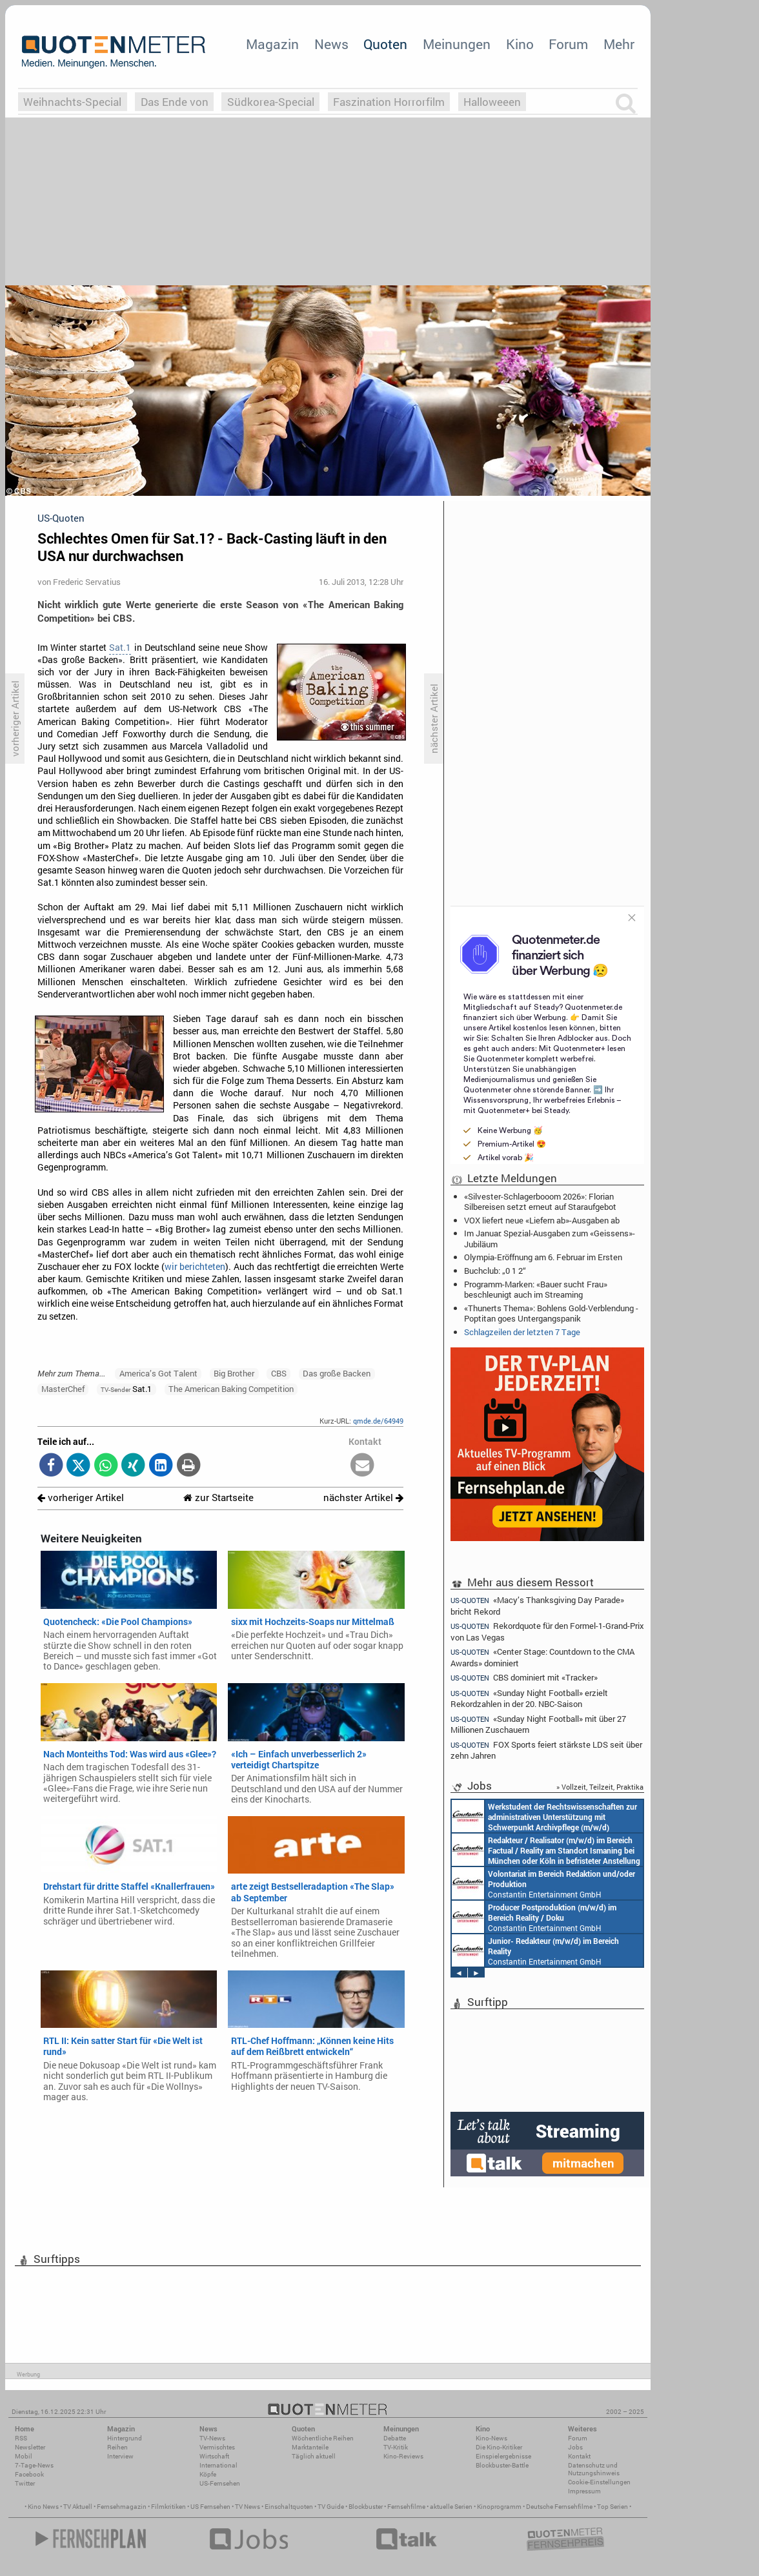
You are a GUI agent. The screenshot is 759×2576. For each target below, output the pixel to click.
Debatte (394, 2438)
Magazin (272, 44)
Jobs (575, 2447)
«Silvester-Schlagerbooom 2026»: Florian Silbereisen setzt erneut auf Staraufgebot (540, 1201)
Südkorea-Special (270, 101)
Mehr (618, 44)
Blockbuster (366, 2506)
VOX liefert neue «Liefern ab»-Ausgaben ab (542, 1220)
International (218, 2465)
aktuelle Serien (451, 2506)
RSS (21, 2438)
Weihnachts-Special (72, 101)
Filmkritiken (168, 2506)
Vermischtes (217, 2447)
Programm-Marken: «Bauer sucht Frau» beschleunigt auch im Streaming (535, 1289)
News (331, 44)
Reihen (117, 2447)
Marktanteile (310, 2447)
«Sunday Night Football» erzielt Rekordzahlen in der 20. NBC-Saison (529, 1698)
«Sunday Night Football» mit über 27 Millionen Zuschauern (538, 1724)
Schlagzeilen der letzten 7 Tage (522, 1332)
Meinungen (457, 44)
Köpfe (207, 2474)
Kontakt (579, 2456)
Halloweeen (492, 101)
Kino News (43, 2506)
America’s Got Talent (158, 1373)
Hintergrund (124, 2438)
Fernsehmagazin (122, 2506)
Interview (120, 2456)
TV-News (212, 2438)
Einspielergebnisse (503, 2456)
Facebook (29, 2474)
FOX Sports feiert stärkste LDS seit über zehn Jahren (546, 1750)
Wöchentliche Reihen (323, 2438)
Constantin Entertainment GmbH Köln (535, 1950)
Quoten (385, 44)
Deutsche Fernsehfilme (559, 2506)
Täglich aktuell (314, 2456)
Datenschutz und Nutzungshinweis (594, 2469)
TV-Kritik (395, 2447)
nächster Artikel (363, 1497)
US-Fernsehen (219, 2483)
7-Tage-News (34, 2465)
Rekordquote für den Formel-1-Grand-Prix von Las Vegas (547, 1631)
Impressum (584, 2491)
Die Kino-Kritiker (499, 2447)
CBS (279, 1373)
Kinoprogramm (499, 2506)
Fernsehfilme (406, 2506)
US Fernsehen (210, 2506)
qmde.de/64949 (378, 1421)
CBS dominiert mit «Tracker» (524, 1677)
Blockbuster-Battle (502, 2465)
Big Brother (234, 1373)
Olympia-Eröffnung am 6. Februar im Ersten (543, 1257)
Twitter (25, 2483)
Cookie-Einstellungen (599, 2482)
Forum (568, 44)
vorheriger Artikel (80, 1497)
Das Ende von (174, 101)
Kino (520, 44)
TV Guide (331, 2506)
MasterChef (63, 1389)
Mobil (23, 2456)
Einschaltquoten (289, 2506)
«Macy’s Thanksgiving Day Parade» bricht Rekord (537, 1605)
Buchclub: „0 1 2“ (495, 1270)
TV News (247, 2506)
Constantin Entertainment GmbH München (544, 1816)
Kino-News (491, 2438)
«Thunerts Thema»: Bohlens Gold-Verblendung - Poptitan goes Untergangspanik (551, 1313)
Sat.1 (120, 647)
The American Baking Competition (231, 1389)
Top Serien (612, 2506)
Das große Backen (336, 1373)
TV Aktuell (77, 2506)
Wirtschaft (214, 2456)
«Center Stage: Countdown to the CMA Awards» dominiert (542, 1657)
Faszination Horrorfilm (389, 101)
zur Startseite (218, 1497)
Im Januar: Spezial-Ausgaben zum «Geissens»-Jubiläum (549, 1238)
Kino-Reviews (403, 2456)
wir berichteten (195, 1267)
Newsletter (30, 2447)
